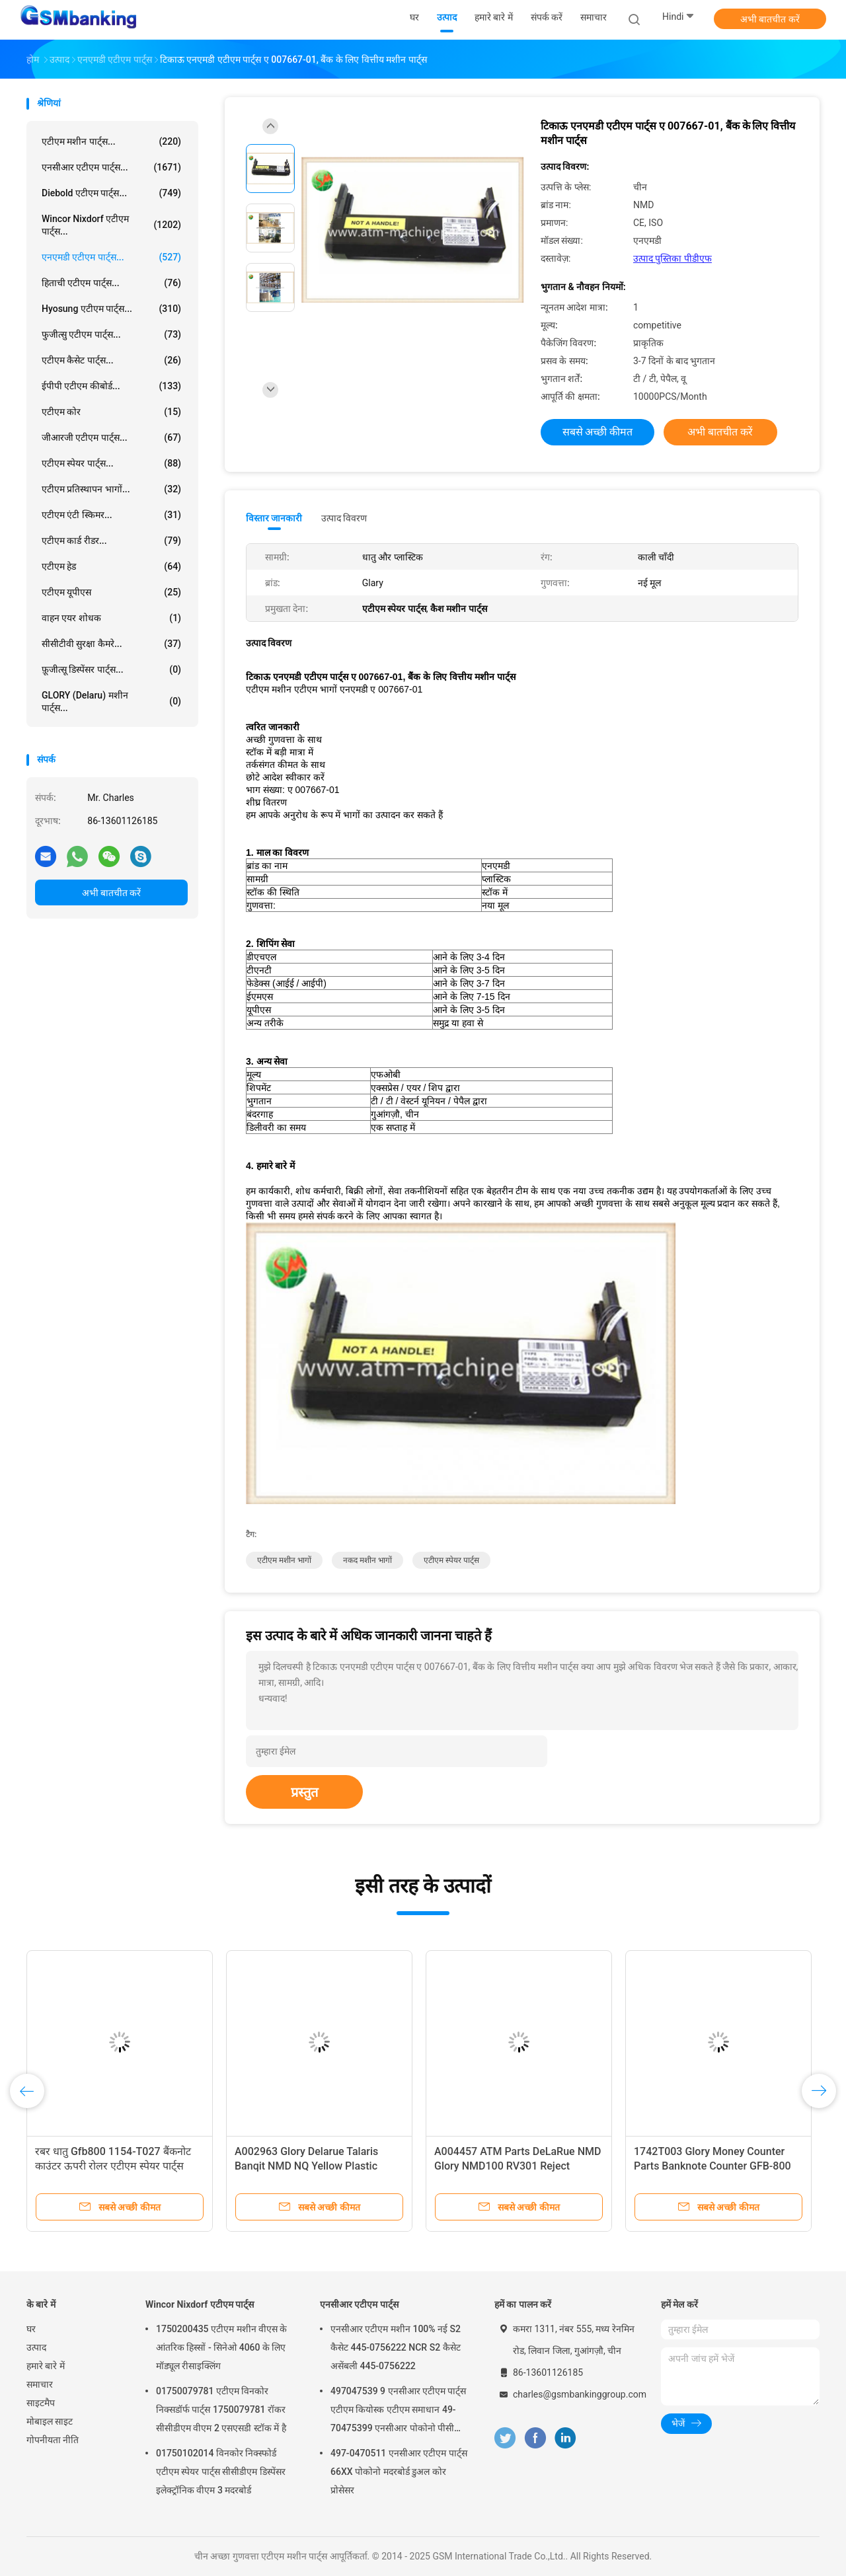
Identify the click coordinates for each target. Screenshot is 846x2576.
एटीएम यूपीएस (111, 592)
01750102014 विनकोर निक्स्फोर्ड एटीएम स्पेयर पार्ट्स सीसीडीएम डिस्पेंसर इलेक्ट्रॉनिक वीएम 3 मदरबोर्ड (221, 2471)
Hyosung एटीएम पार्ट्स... (111, 308)
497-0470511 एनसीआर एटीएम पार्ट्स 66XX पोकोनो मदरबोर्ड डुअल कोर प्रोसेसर (398, 2471)
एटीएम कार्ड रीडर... (111, 540)
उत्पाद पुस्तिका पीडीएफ (672, 258)
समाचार (39, 2384)
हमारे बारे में (45, 2366)
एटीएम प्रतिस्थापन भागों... (111, 489)
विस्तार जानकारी (274, 518)
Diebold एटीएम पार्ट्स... (111, 193)
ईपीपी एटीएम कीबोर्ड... (111, 386)
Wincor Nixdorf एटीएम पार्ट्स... (111, 225)
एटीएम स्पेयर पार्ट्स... (111, 463)
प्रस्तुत (304, 1792)
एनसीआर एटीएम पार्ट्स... (111, 167)
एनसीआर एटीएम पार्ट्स (359, 2304)
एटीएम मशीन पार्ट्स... (111, 141)
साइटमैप (40, 2403)
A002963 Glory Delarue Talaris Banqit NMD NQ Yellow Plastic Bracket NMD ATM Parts (306, 2166)
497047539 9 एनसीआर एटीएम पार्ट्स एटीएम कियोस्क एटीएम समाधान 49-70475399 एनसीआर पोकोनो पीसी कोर (398, 2411)
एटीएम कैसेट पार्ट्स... (111, 360)
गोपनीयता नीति (52, 2440)
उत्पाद (36, 2347)
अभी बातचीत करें (770, 19)
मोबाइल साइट (49, 2421)
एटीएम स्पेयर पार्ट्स (451, 1560)
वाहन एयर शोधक (111, 618)
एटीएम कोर (111, 411)
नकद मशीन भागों (367, 1560)
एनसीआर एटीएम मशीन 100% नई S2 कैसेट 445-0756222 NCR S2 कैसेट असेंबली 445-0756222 (395, 2347)
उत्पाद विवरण (344, 518)
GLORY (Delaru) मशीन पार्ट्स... (111, 701)
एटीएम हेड (111, 566)
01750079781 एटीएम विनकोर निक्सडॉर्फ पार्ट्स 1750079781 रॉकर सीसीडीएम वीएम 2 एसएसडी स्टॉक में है (221, 2409)
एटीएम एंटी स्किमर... (111, 514)
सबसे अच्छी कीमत (597, 432)
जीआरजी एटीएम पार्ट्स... (111, 437)
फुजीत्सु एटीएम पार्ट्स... (111, 334)
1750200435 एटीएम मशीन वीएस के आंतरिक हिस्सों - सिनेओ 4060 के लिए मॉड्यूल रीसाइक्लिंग (222, 2347)
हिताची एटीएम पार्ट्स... (111, 282)
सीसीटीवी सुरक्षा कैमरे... (111, 643)
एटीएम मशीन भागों (284, 1560)
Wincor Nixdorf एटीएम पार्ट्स (199, 2304)
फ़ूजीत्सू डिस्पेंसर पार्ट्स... (111, 669)
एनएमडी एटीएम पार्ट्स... (111, 257)
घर (31, 2329)
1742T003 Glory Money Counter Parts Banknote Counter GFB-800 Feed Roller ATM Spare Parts (712, 2166)
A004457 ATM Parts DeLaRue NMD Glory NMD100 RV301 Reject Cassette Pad (517, 2166)
